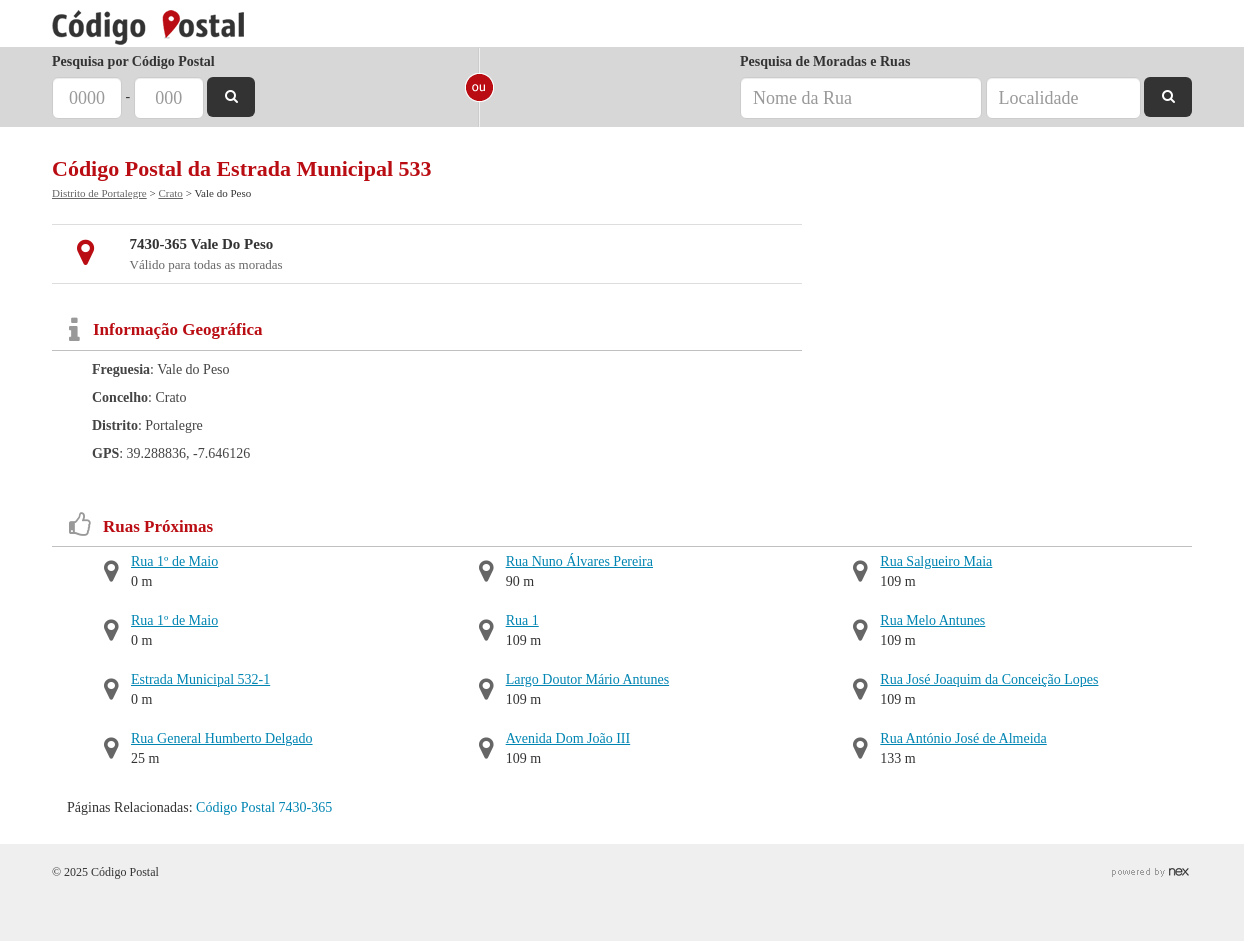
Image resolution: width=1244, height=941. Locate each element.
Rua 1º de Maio (174, 561)
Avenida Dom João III (568, 738)
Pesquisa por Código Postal (133, 61)
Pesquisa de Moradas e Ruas (825, 61)
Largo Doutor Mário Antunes (587, 679)
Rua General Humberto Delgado (222, 738)
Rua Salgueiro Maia (936, 561)
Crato (170, 193)
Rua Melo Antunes (932, 620)
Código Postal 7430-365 (264, 807)
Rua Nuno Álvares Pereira (579, 561)
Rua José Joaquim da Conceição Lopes (989, 679)
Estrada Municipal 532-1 (200, 679)
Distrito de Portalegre (99, 193)
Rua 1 (522, 620)
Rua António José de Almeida (963, 738)
